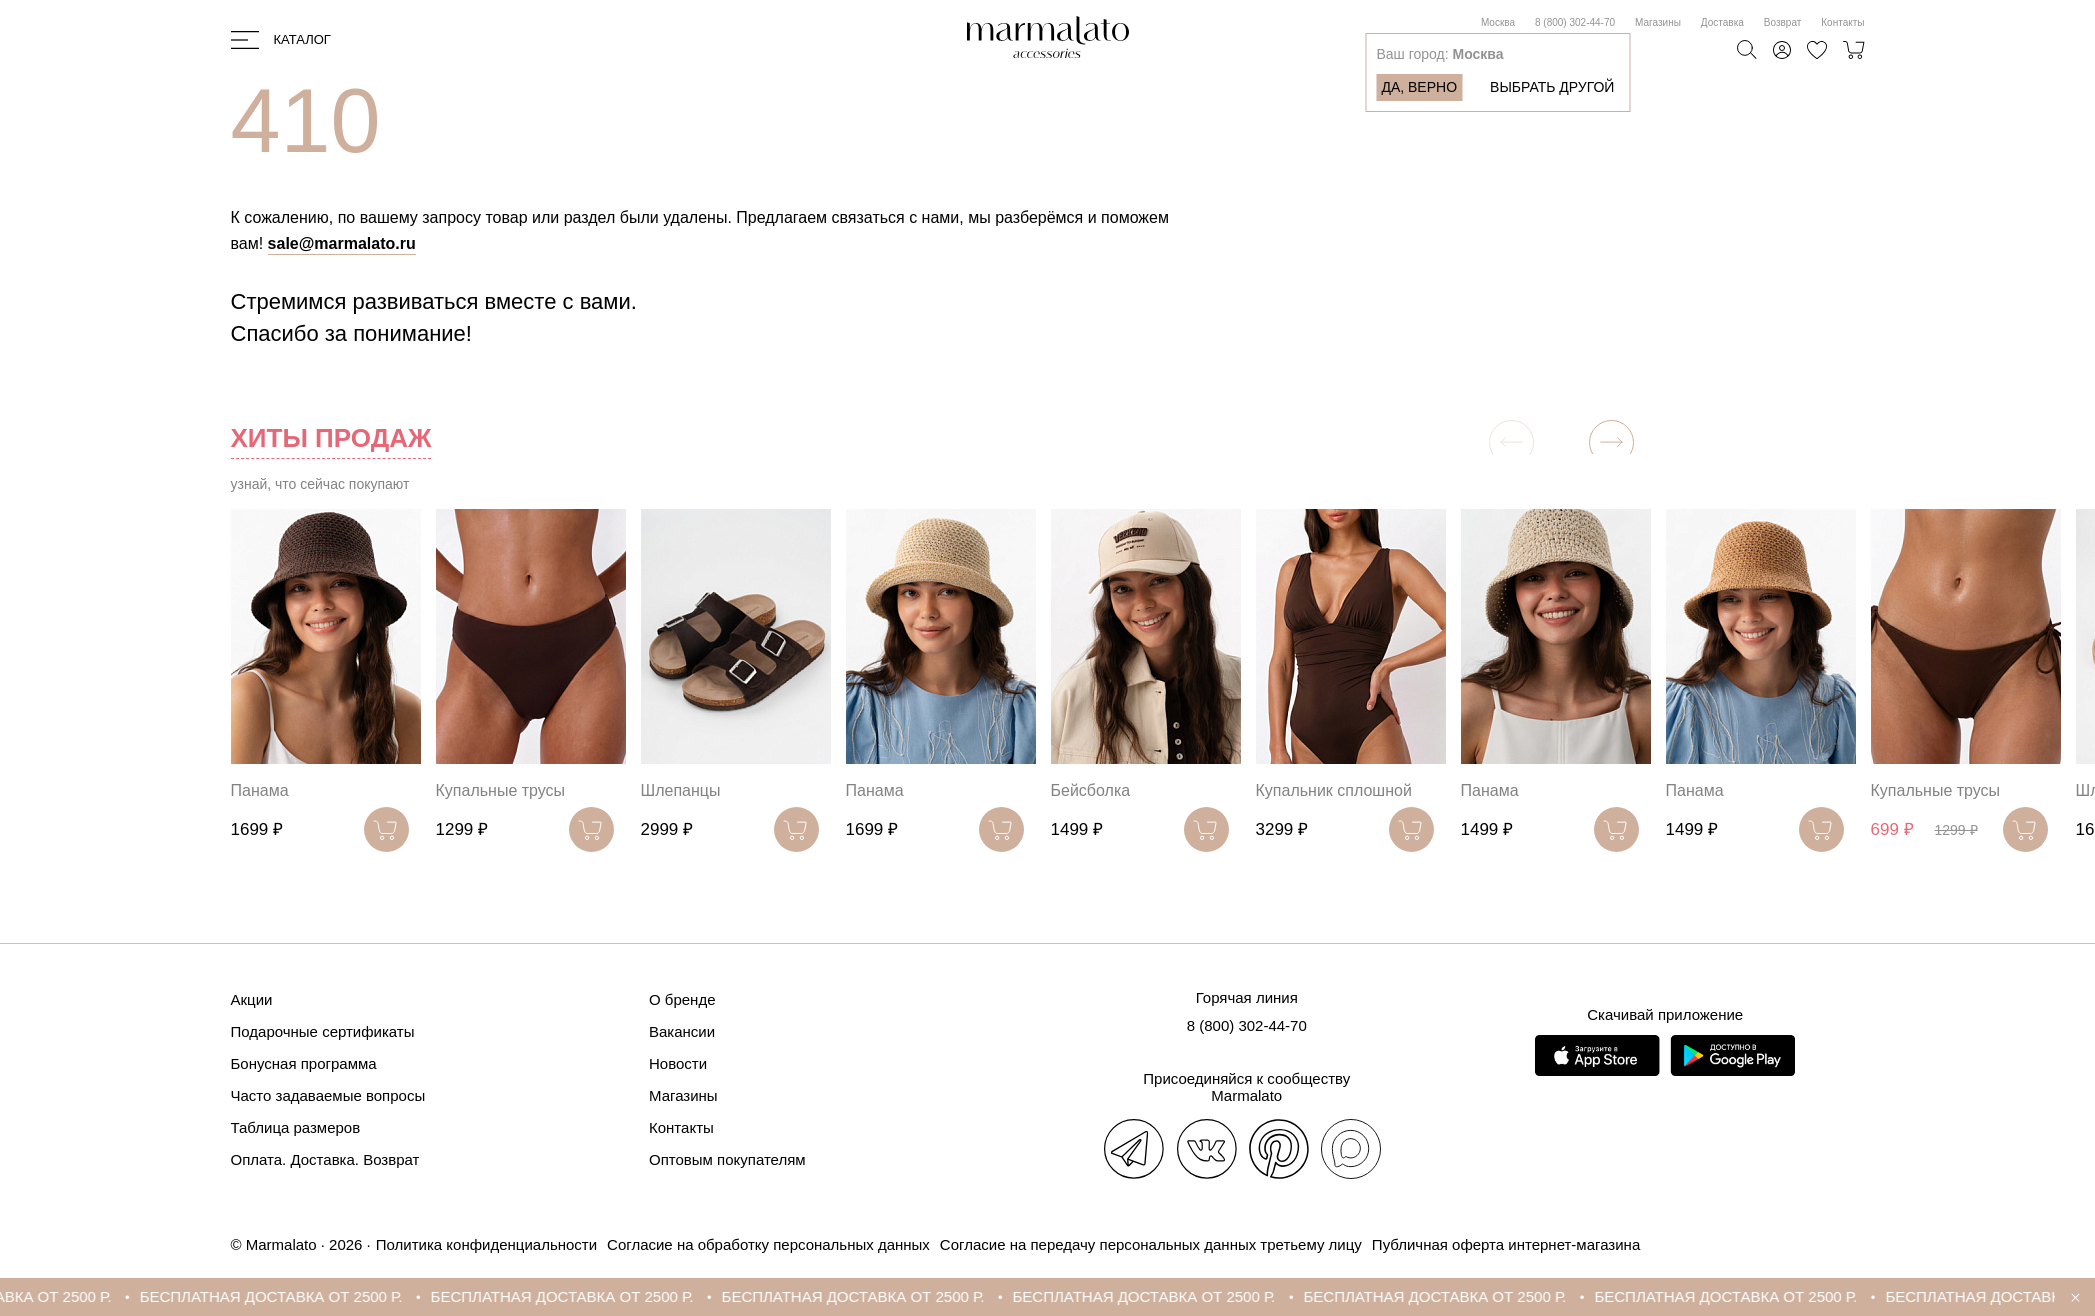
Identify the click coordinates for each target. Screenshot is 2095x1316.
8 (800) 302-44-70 (1575, 22)
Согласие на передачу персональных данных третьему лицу (1151, 1244)
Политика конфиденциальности (486, 1244)
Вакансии (682, 1031)
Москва (1498, 22)
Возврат (1783, 22)
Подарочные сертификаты (323, 1031)
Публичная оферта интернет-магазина (1506, 1244)
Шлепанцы (681, 790)
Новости (678, 1063)
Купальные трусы (501, 790)
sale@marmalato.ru (342, 243)
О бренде (682, 999)
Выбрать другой (1552, 87)
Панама (260, 790)
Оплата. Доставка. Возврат (325, 1159)
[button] (1611, 442)
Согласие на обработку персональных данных (768, 1244)
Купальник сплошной (1334, 790)
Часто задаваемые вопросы (328, 1095)
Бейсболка (1091, 790)
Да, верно (1419, 87)
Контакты (1842, 22)
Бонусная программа (304, 1063)
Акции (252, 999)
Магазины (1658, 22)
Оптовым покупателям (727, 1159)
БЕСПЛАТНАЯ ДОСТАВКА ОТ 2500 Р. (293, 1296)
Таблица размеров (296, 1127)
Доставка (1722, 22)
